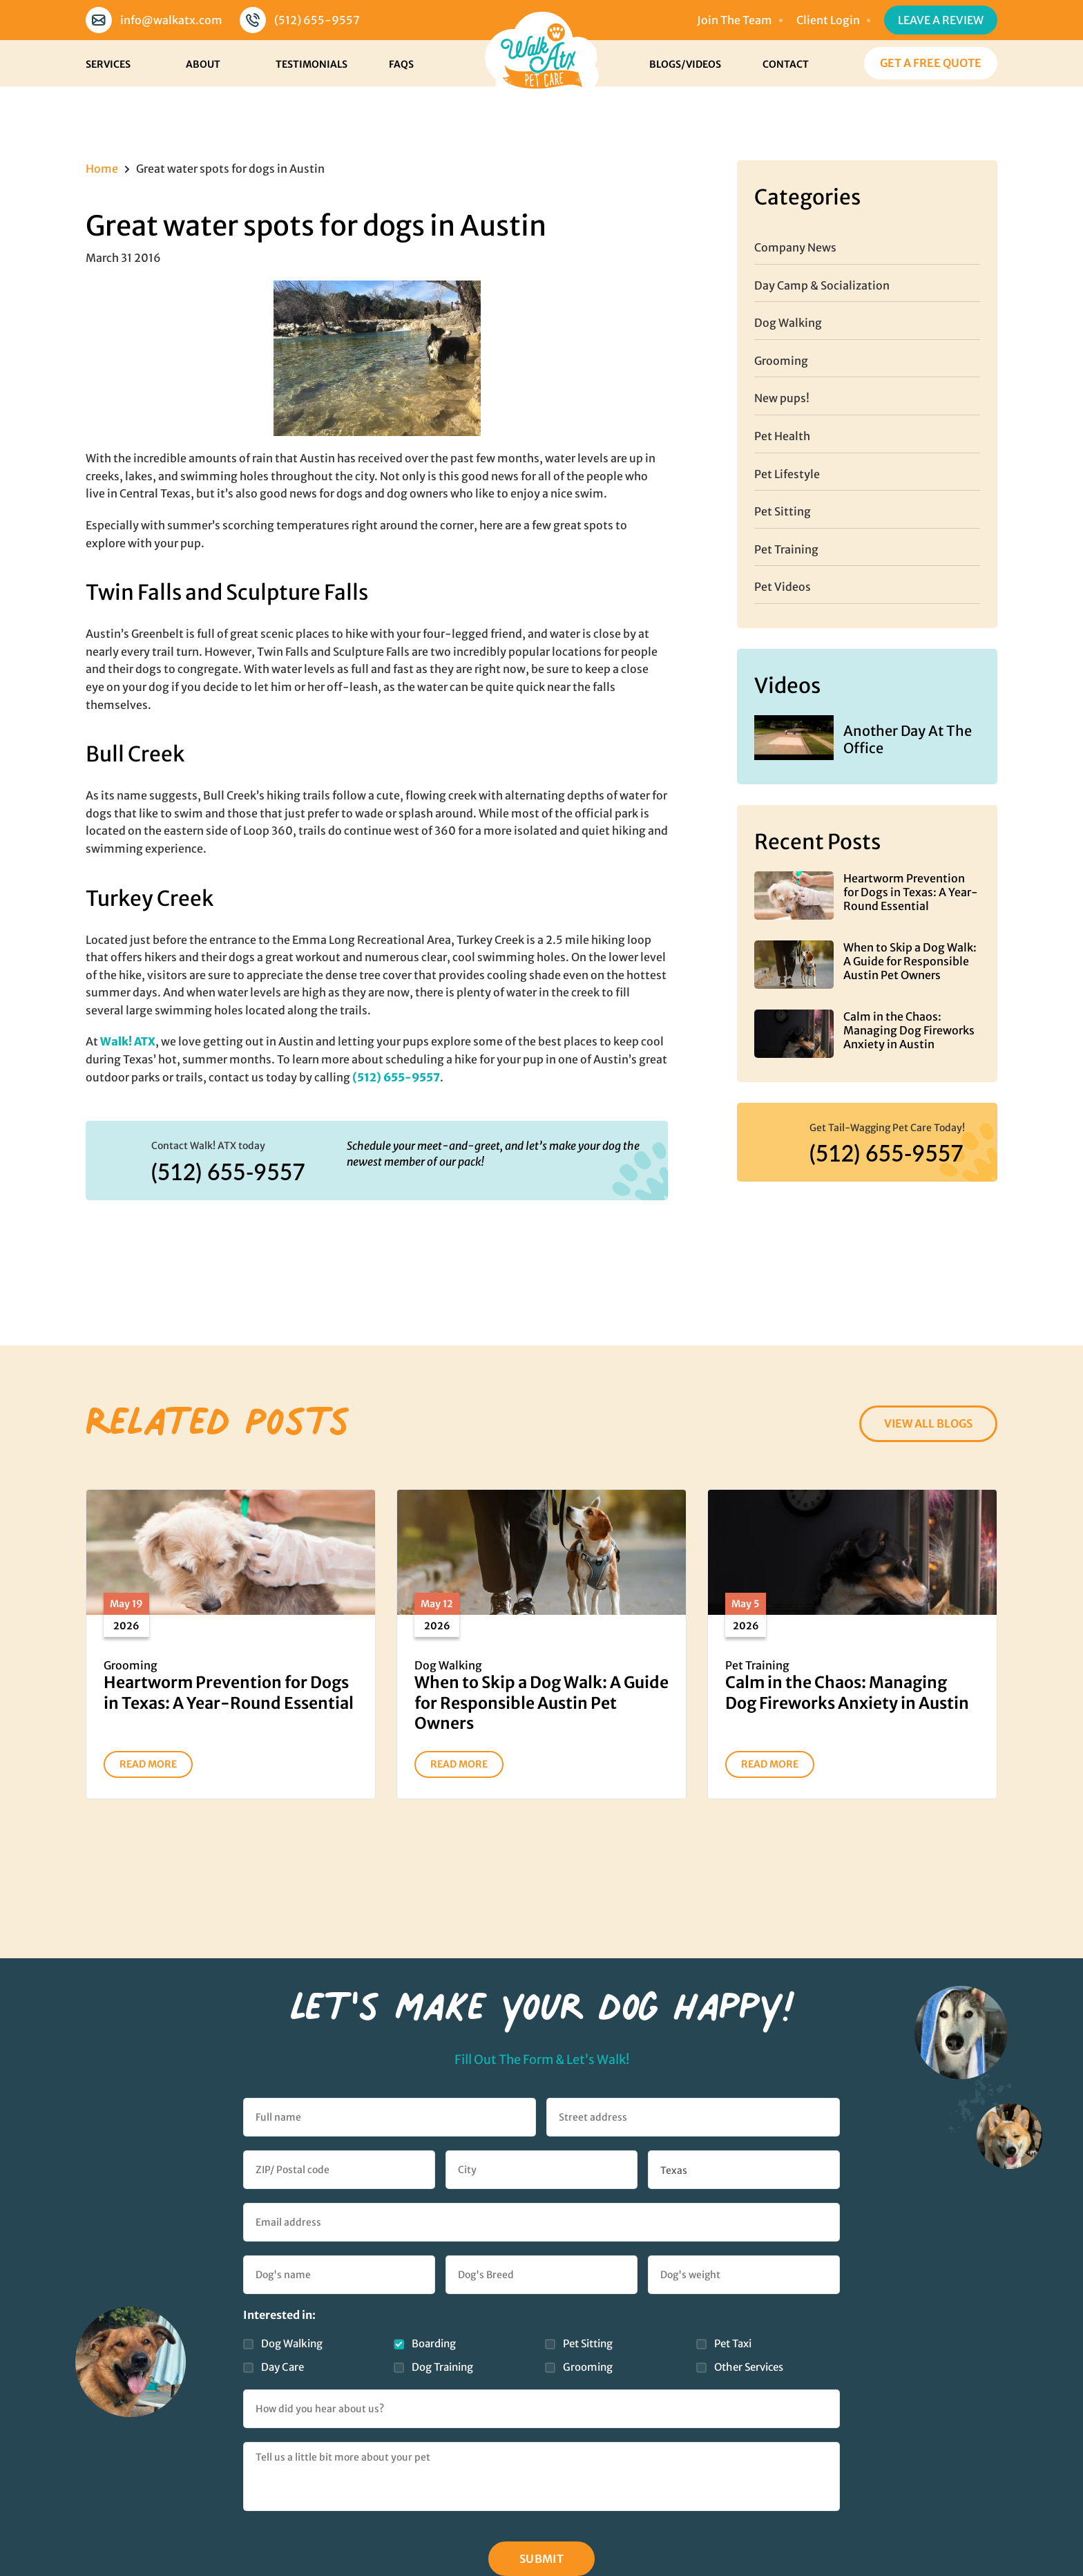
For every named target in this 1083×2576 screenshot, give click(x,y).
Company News (795, 247)
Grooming (781, 361)
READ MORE (148, 1764)
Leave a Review (941, 20)
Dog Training (442, 2367)
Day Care (282, 2367)
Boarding (434, 2343)
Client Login (828, 20)
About (203, 64)
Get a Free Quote (930, 63)
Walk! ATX (127, 1041)
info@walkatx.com (171, 20)
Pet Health (782, 436)
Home (102, 169)
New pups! (781, 398)
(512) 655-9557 (317, 20)
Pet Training (786, 549)
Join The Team (734, 20)
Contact (786, 64)
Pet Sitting (782, 511)
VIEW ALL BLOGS (928, 1423)
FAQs (401, 64)
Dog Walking (788, 323)
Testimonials (311, 64)
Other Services (748, 2367)
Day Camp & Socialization (822, 285)
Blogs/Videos (685, 64)
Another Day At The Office (907, 739)
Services (108, 64)
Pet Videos (782, 587)
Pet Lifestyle (787, 474)
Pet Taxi (732, 2343)
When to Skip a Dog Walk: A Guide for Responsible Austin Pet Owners (910, 961)
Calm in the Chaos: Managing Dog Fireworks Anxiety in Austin (909, 1030)
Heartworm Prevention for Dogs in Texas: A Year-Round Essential (910, 892)
